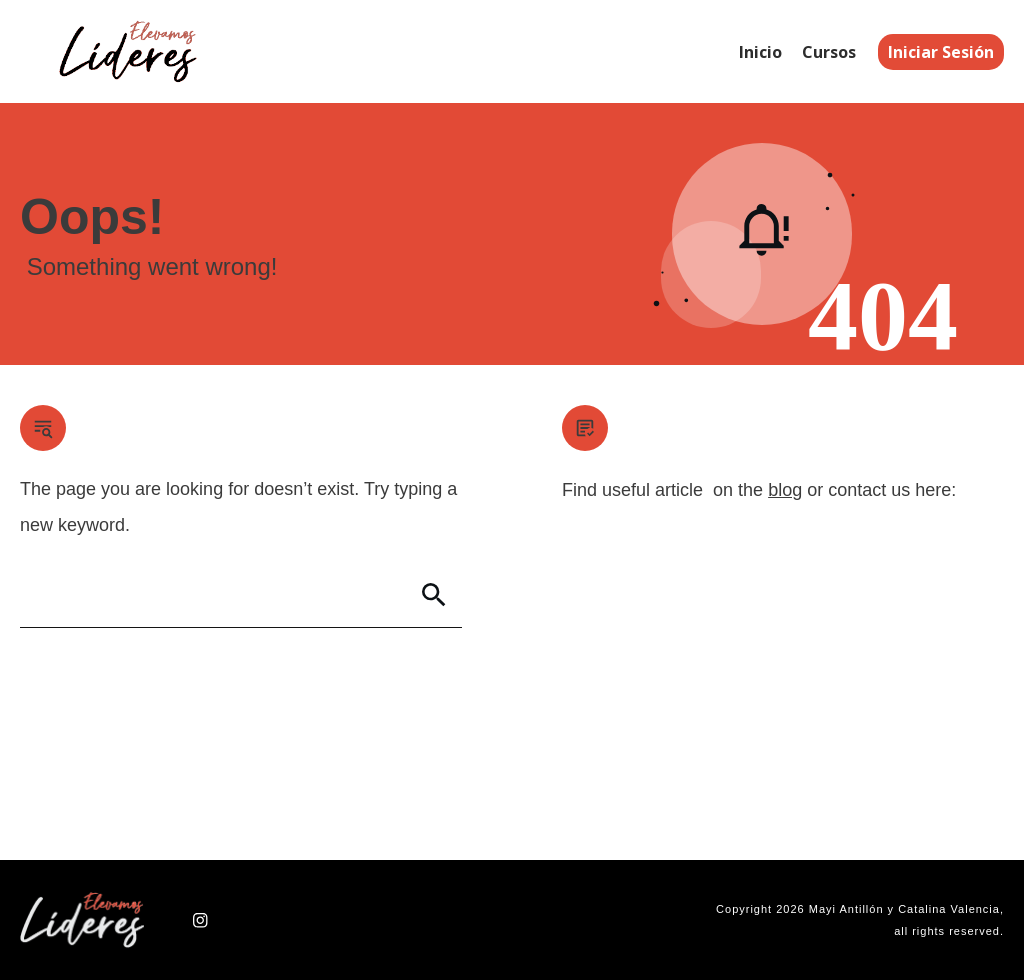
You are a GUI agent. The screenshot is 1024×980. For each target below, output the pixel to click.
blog (785, 490)
